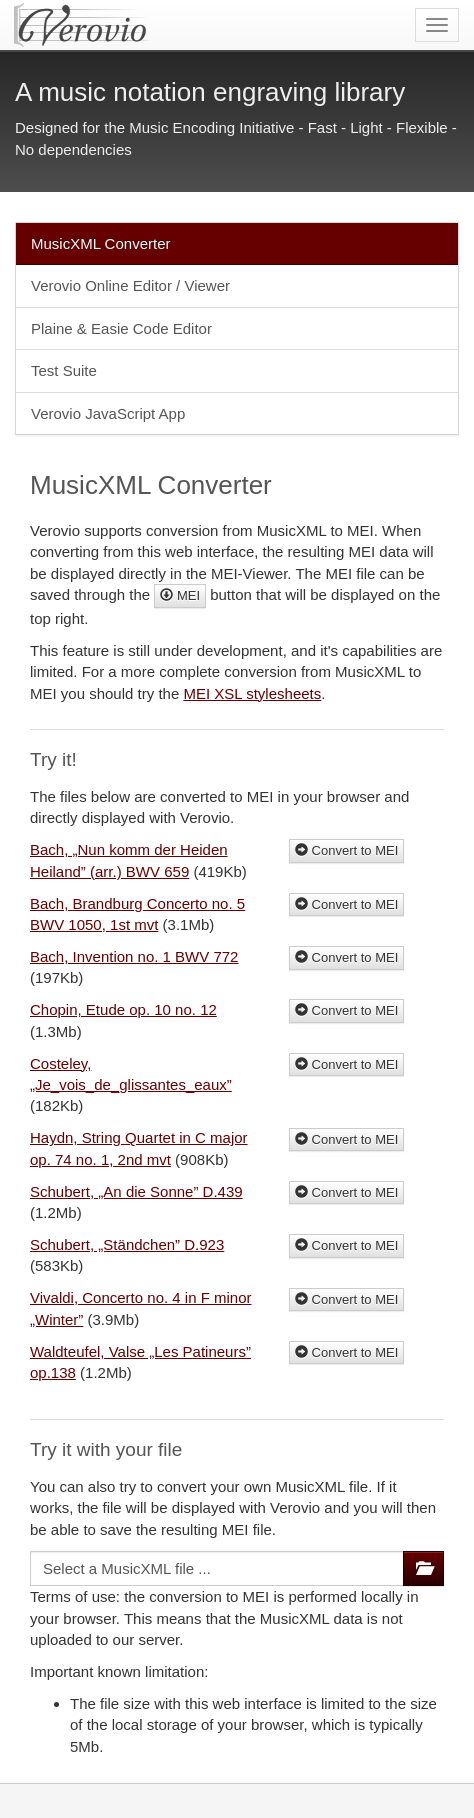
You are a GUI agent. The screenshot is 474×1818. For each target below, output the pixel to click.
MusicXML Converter (100, 243)
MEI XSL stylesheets (252, 693)
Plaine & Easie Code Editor (121, 328)
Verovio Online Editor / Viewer (130, 285)
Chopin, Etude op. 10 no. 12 (123, 1009)
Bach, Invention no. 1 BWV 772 (134, 956)
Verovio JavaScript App (108, 413)
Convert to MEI (346, 850)
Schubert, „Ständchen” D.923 (127, 1244)
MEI (180, 595)
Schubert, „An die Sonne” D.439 (136, 1191)
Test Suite (64, 370)
